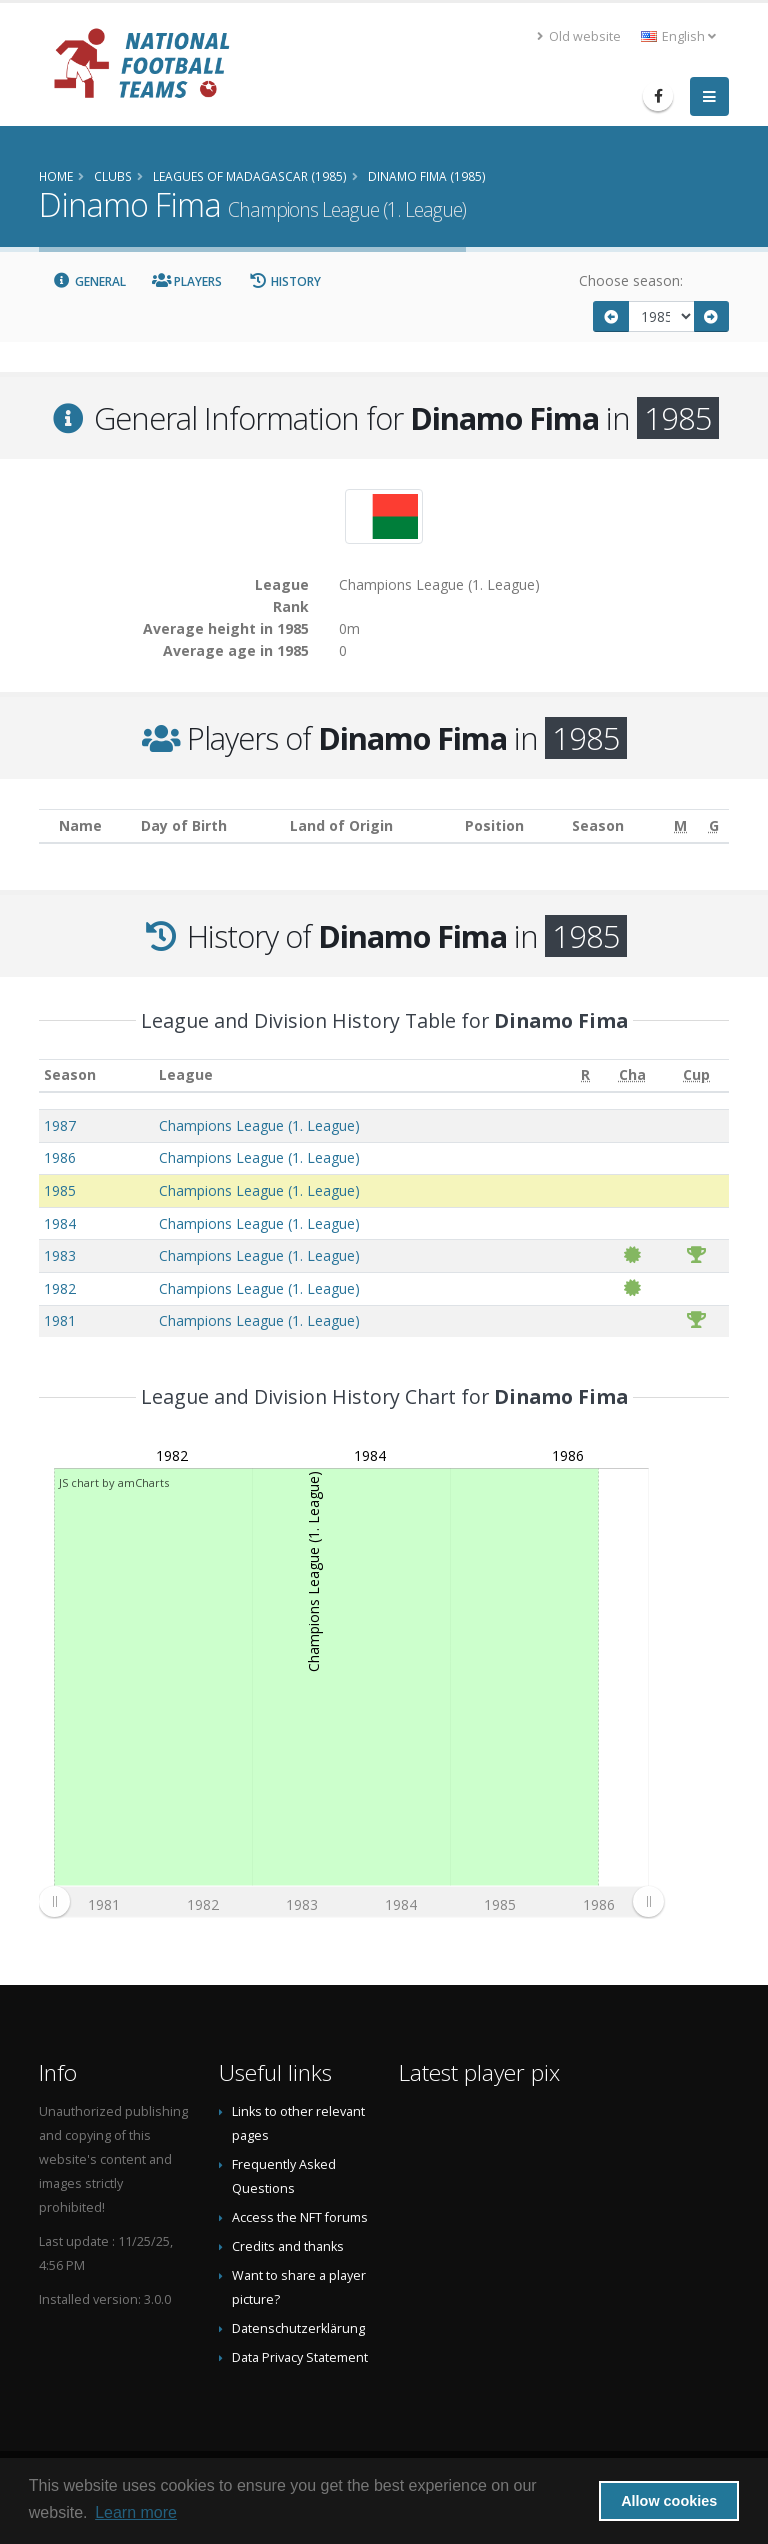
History (284, 281)
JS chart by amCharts (114, 1482)
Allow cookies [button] (669, 2501)
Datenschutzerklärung (298, 2328)
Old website (579, 36)
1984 (60, 1223)
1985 (60, 1190)
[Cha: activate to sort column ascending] (632, 1075)
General (89, 281)
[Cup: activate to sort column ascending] (696, 1075)
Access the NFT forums (300, 2217)
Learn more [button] (136, 2512)
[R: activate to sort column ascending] (586, 1075)
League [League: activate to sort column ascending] (186, 1074)
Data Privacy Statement (300, 2357)
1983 (60, 1255)
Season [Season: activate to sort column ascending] (70, 1074)
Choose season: (631, 280)
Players (187, 281)
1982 (60, 1288)
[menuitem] (351, 1901)
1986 (60, 1157)
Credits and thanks (288, 2246)
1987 (60, 1125)
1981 (60, 1320)
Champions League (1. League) (259, 1125)
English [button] (678, 36)
